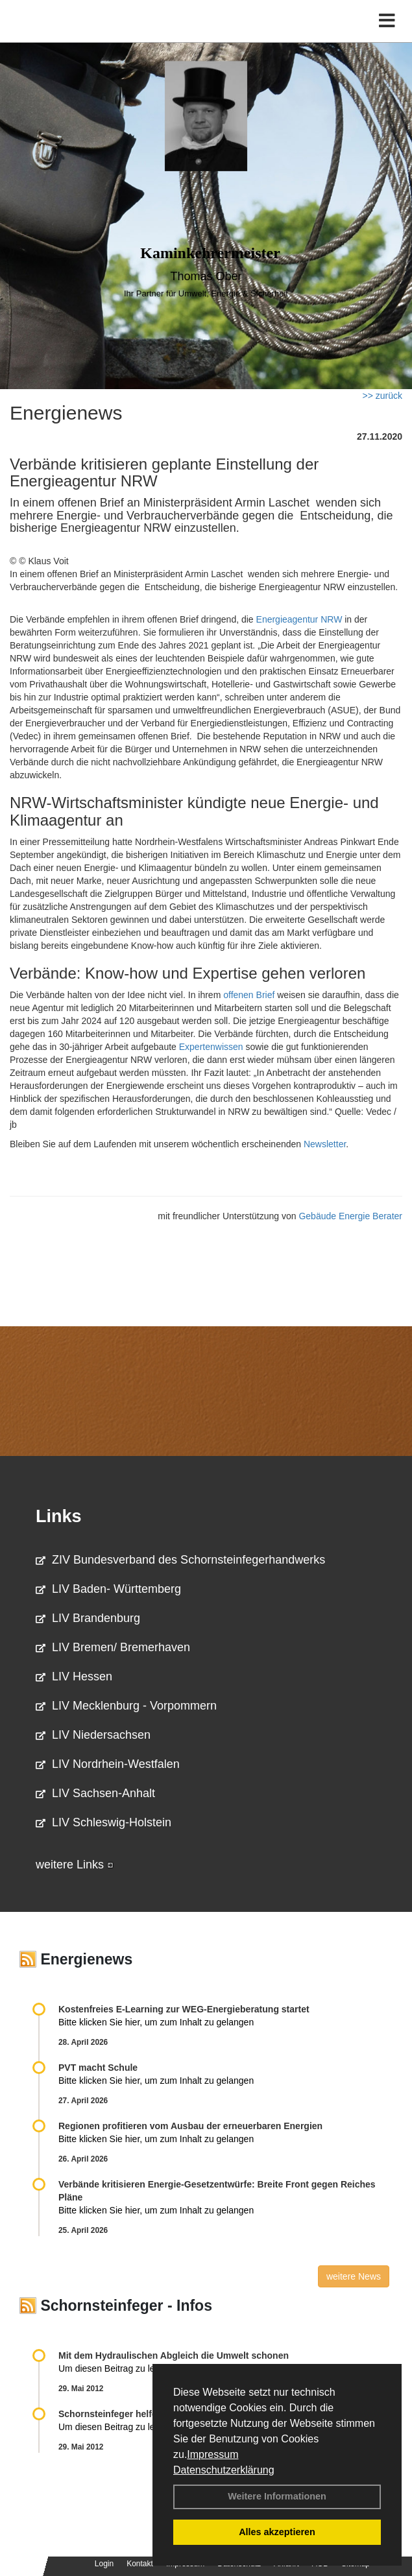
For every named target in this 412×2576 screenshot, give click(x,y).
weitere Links (75, 1864)
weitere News (353, 2276)
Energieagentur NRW (299, 619)
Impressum (212, 2454)
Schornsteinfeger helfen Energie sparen (144, 2414)
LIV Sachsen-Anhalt (95, 1793)
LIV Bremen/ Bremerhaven (113, 1647)
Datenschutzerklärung (223, 2469)
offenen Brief (248, 995)
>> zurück (382, 395)
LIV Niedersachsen (93, 1734)
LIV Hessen (74, 1676)
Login (104, 2563)
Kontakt (140, 2563)
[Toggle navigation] (387, 21)
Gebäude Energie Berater (350, 1216)
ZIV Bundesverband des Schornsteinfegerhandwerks (180, 1559)
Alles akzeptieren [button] (277, 2532)
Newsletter (325, 1144)
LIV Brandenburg (88, 1618)
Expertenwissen (211, 1047)
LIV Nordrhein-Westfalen (108, 1764)
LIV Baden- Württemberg (108, 1588)
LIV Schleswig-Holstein (103, 1822)
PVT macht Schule (98, 2067)
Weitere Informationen (277, 2496)
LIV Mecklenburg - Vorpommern (126, 1705)
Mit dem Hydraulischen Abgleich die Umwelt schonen (173, 2355)
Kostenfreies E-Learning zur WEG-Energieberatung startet (183, 2009)
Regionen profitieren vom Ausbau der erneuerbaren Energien (190, 2126)
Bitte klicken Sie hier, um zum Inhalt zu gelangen (156, 2022)
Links (59, 1516)
